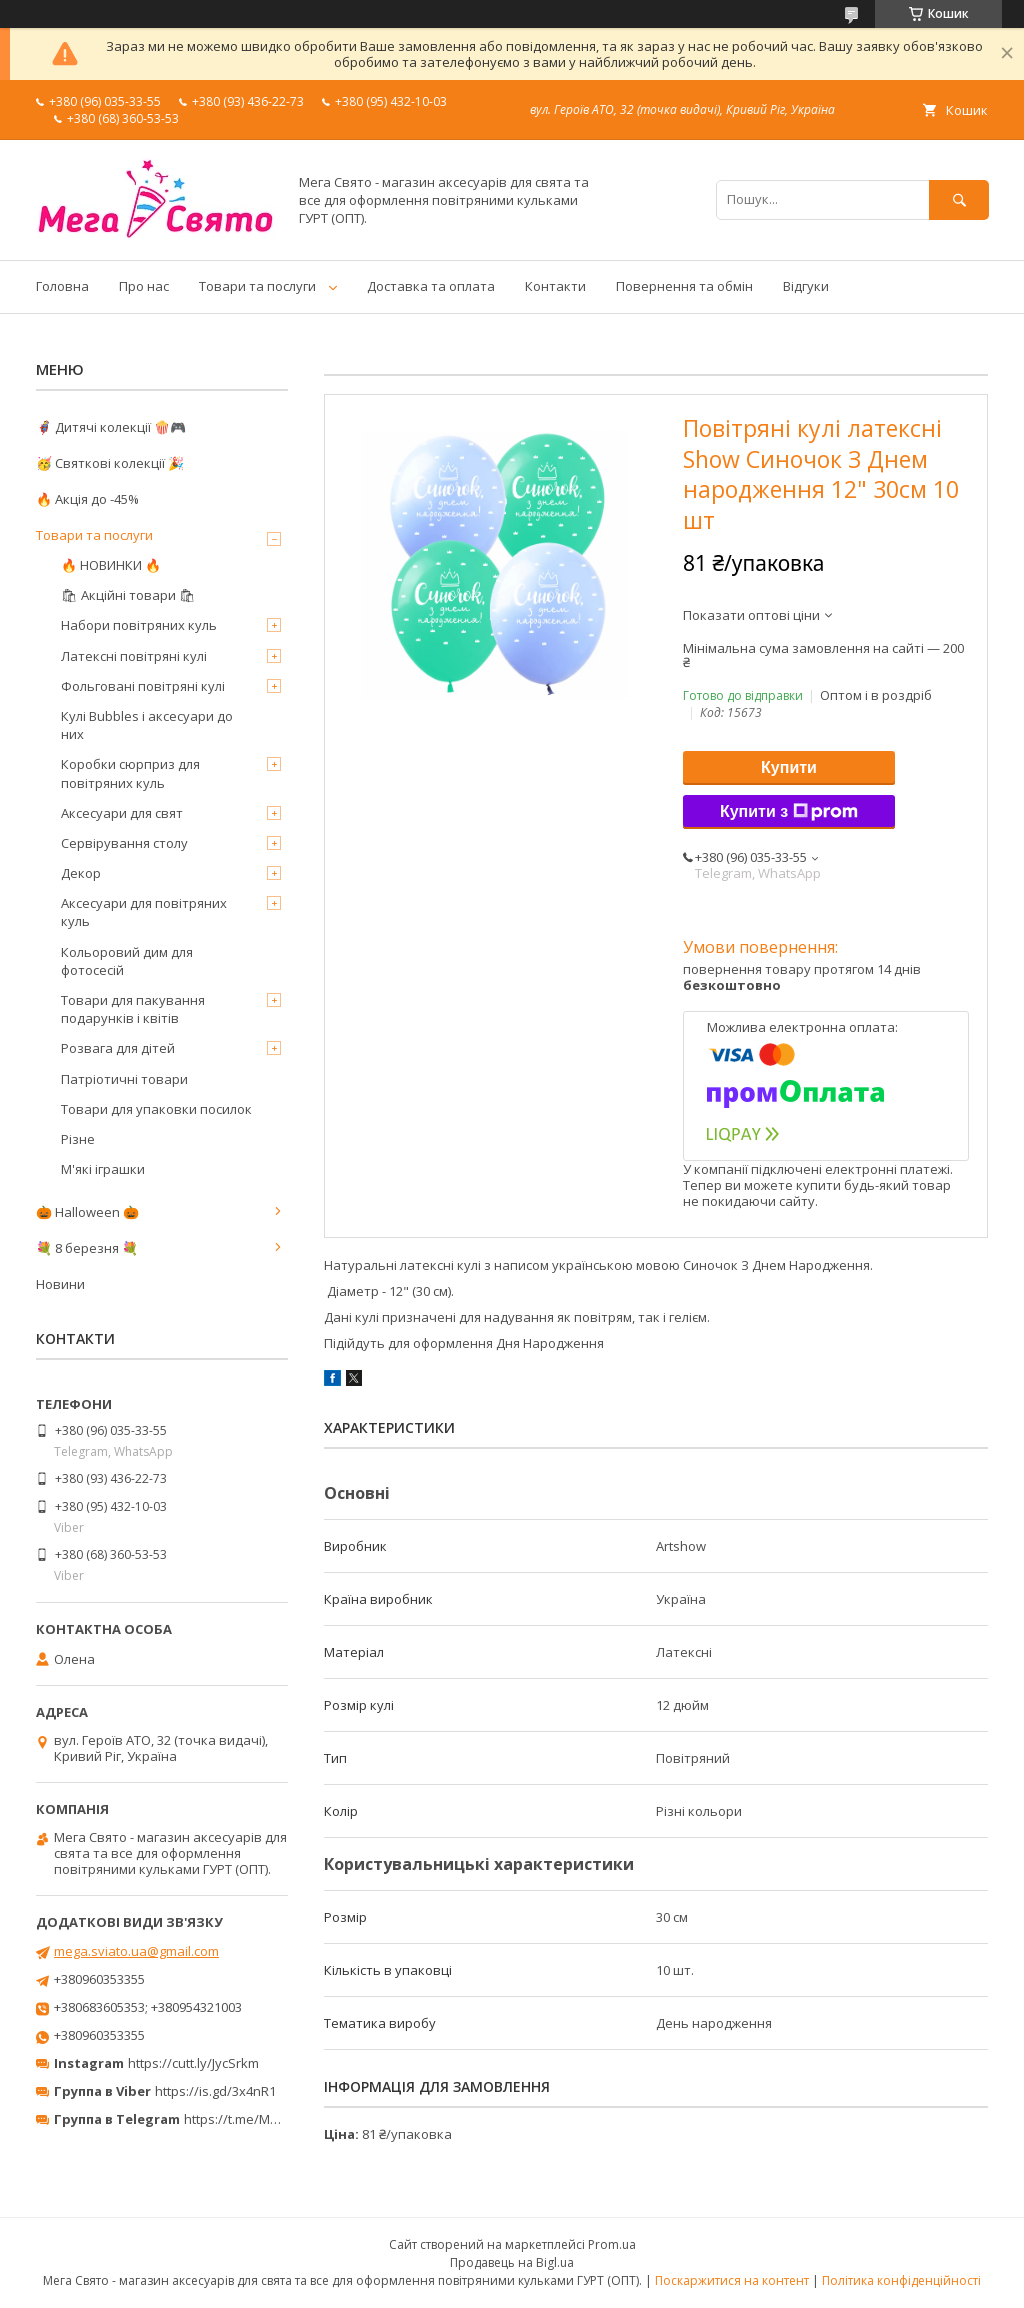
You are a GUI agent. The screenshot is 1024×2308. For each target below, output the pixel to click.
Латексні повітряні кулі (134, 656)
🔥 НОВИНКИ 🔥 (111, 565)
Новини (60, 1284)
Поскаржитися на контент (732, 2280)
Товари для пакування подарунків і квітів (133, 1009)
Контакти (555, 286)
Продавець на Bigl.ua (512, 2262)
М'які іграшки (103, 1169)
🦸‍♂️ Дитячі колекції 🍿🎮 (111, 427)
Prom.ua (612, 2244)
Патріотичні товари (124, 1079)
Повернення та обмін (684, 286)
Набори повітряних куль (139, 625)
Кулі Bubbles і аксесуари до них (147, 725)
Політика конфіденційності (901, 2280)
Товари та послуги (257, 286)
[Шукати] (959, 199)
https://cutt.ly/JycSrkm (193, 2063)
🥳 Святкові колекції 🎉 (110, 463)
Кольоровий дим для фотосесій (127, 961)
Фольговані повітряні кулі (143, 686)
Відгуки (806, 286)
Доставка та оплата (431, 286)
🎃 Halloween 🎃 (87, 1212)
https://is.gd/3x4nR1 (215, 2091)
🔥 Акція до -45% (87, 499)
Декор (81, 873)
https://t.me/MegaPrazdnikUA (274, 2119)
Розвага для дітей (118, 1048)
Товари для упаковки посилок (156, 1109)
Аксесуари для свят (122, 813)
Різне (78, 1139)
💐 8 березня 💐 (87, 1248)
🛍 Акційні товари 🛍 (128, 595)
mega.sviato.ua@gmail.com (136, 1951)
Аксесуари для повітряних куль (144, 912)
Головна (62, 286)
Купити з (789, 812)
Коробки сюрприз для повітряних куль (130, 773)
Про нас (144, 286)
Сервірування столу (124, 843)
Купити (789, 767)
